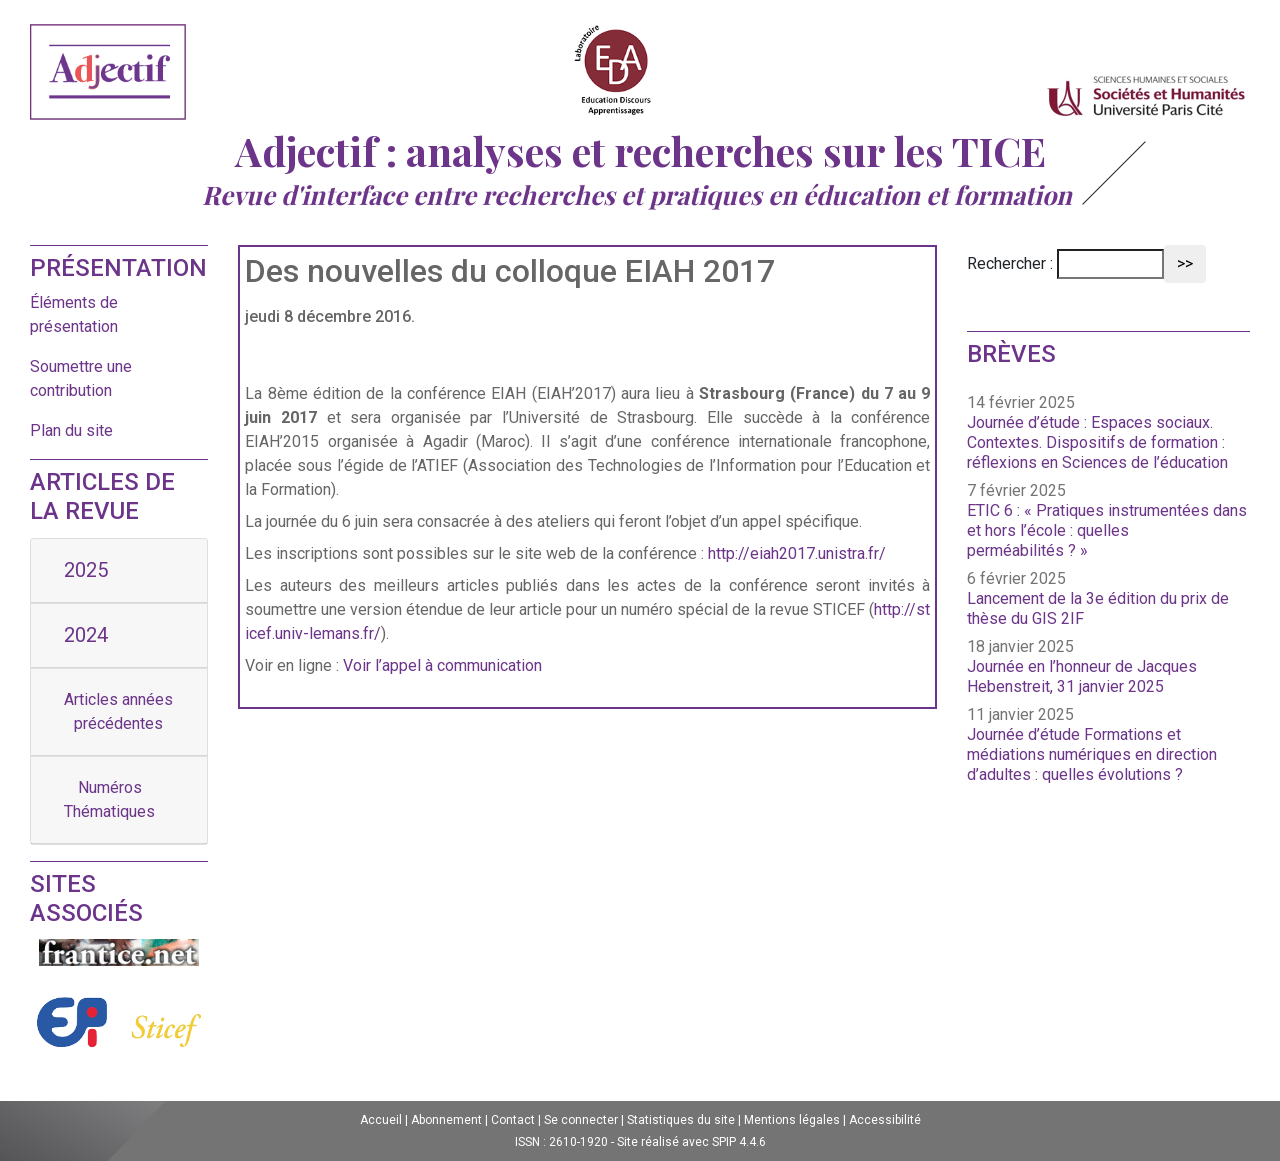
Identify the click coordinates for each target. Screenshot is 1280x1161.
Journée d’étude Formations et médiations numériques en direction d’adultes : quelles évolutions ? (1092, 754)
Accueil (381, 1120)
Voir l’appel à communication (442, 665)
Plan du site (71, 430)
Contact (513, 1120)
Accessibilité (885, 1120)
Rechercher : (1010, 263)
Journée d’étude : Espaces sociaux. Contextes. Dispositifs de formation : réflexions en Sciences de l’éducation (1097, 442)
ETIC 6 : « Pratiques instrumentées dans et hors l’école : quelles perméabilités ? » (1107, 530)
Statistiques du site (681, 1120)
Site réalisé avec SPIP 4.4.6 (691, 1142)
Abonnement (446, 1120)
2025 (86, 570)
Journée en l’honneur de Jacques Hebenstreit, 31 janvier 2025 (1082, 676)
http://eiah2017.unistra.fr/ (797, 553)
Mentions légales (792, 1120)
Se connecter (581, 1120)
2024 (86, 635)
